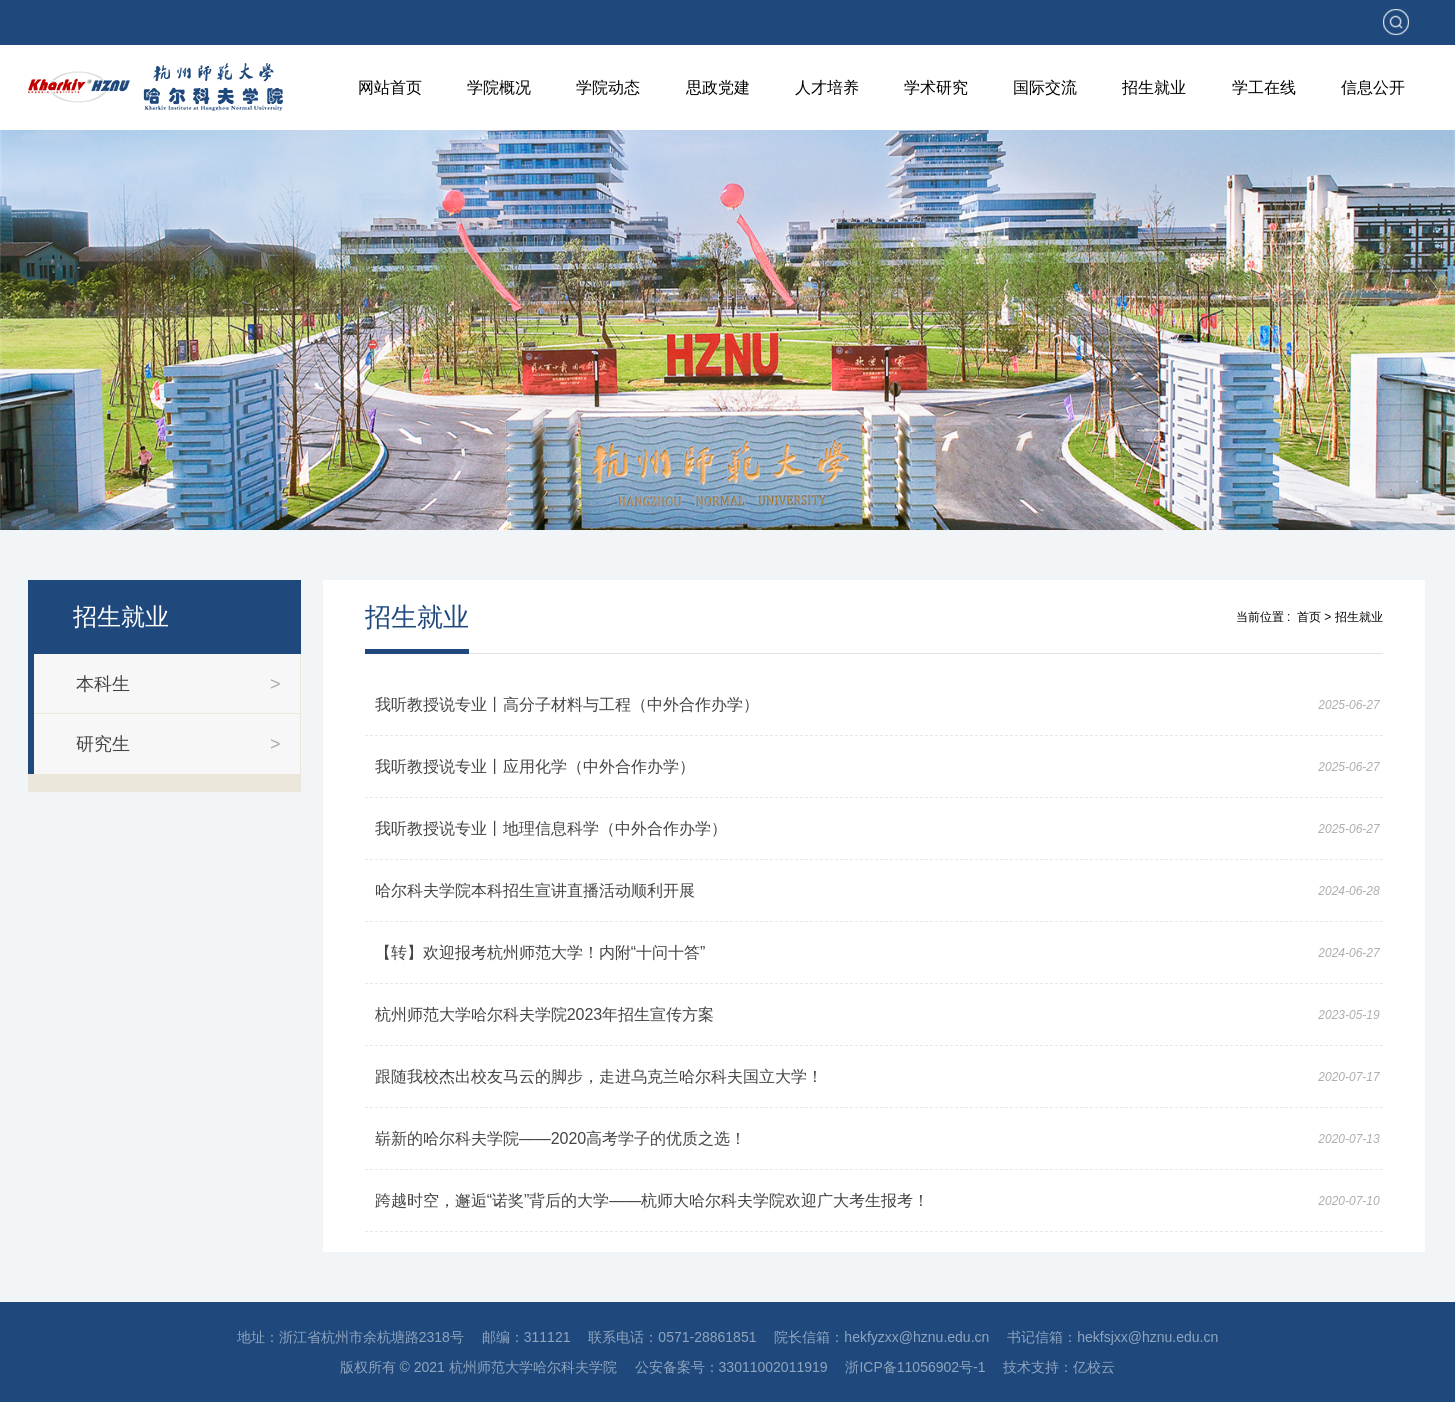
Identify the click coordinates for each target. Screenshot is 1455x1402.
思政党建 (718, 87)
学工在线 (1264, 87)
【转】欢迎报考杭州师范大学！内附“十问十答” (540, 952)
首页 (1309, 617)
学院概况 (499, 87)
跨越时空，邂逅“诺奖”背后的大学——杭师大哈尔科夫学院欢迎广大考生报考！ (652, 1200)
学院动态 (608, 87)
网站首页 (390, 87)
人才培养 (827, 87)
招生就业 (1154, 87)
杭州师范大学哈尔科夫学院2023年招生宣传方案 (545, 1014)
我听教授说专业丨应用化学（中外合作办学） (535, 766)
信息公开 (1373, 87)
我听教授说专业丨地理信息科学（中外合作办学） (551, 828)
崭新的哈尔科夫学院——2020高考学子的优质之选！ (561, 1138)
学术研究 (936, 87)
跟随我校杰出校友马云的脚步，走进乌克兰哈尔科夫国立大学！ (599, 1076)
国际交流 (1045, 87)
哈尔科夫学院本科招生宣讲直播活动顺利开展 (535, 890)
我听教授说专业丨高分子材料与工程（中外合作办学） (567, 704)
